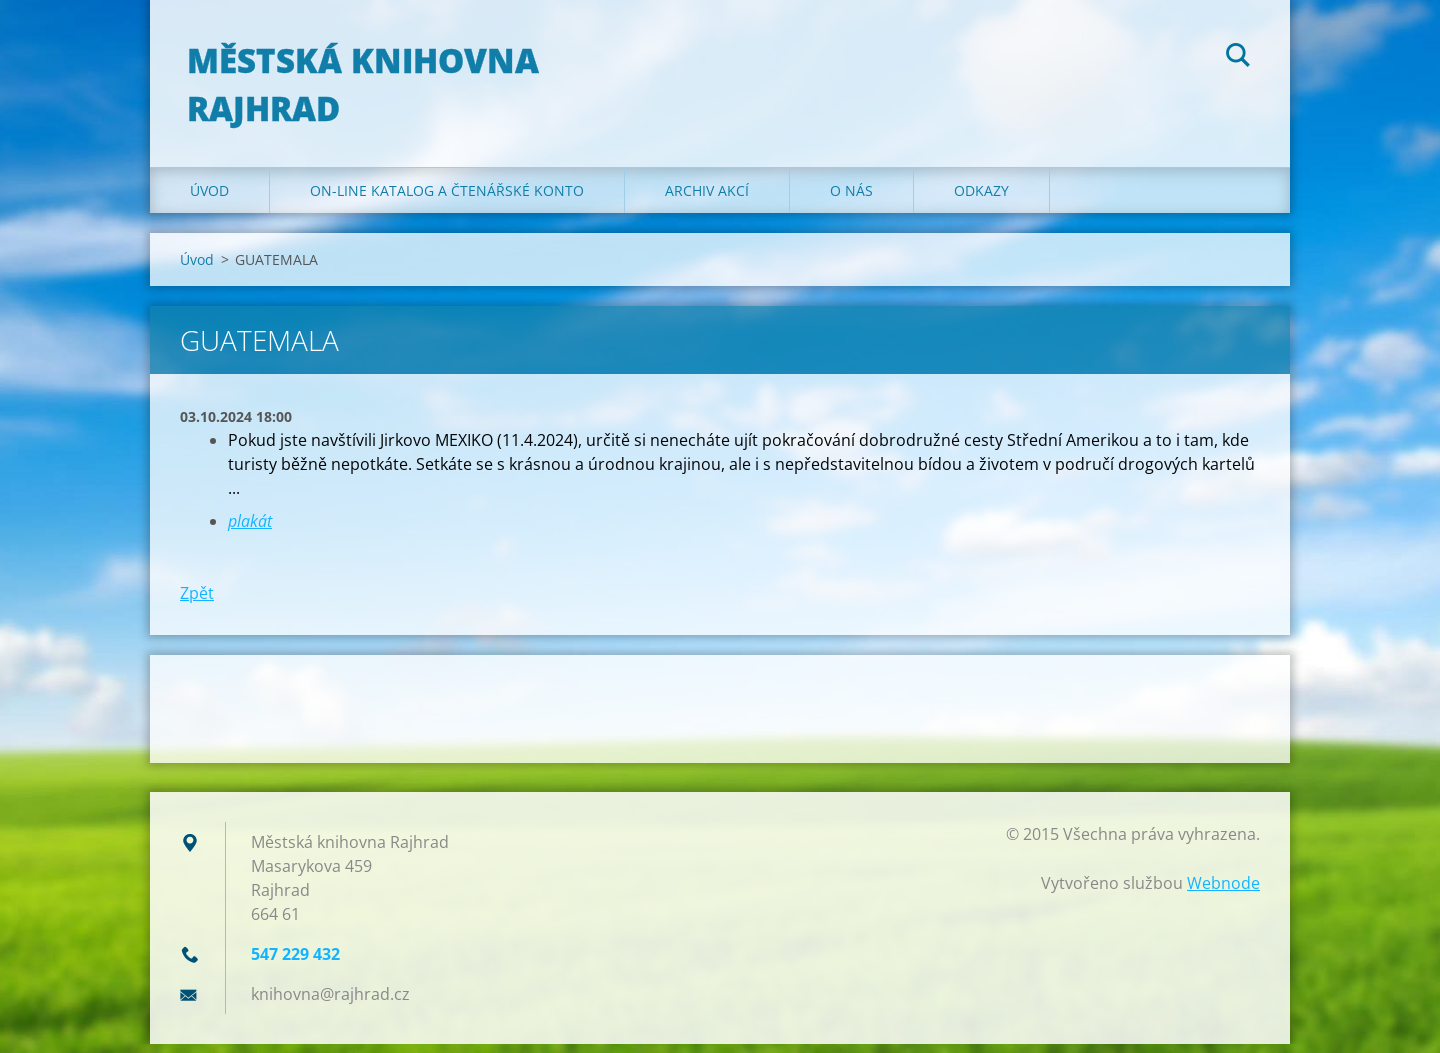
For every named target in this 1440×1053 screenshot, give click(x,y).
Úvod (209, 199)
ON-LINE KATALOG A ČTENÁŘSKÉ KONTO (447, 199)
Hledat (1238, 58)
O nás (851, 199)
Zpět (197, 602)
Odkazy (981, 199)
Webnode (1223, 892)
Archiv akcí (707, 199)
